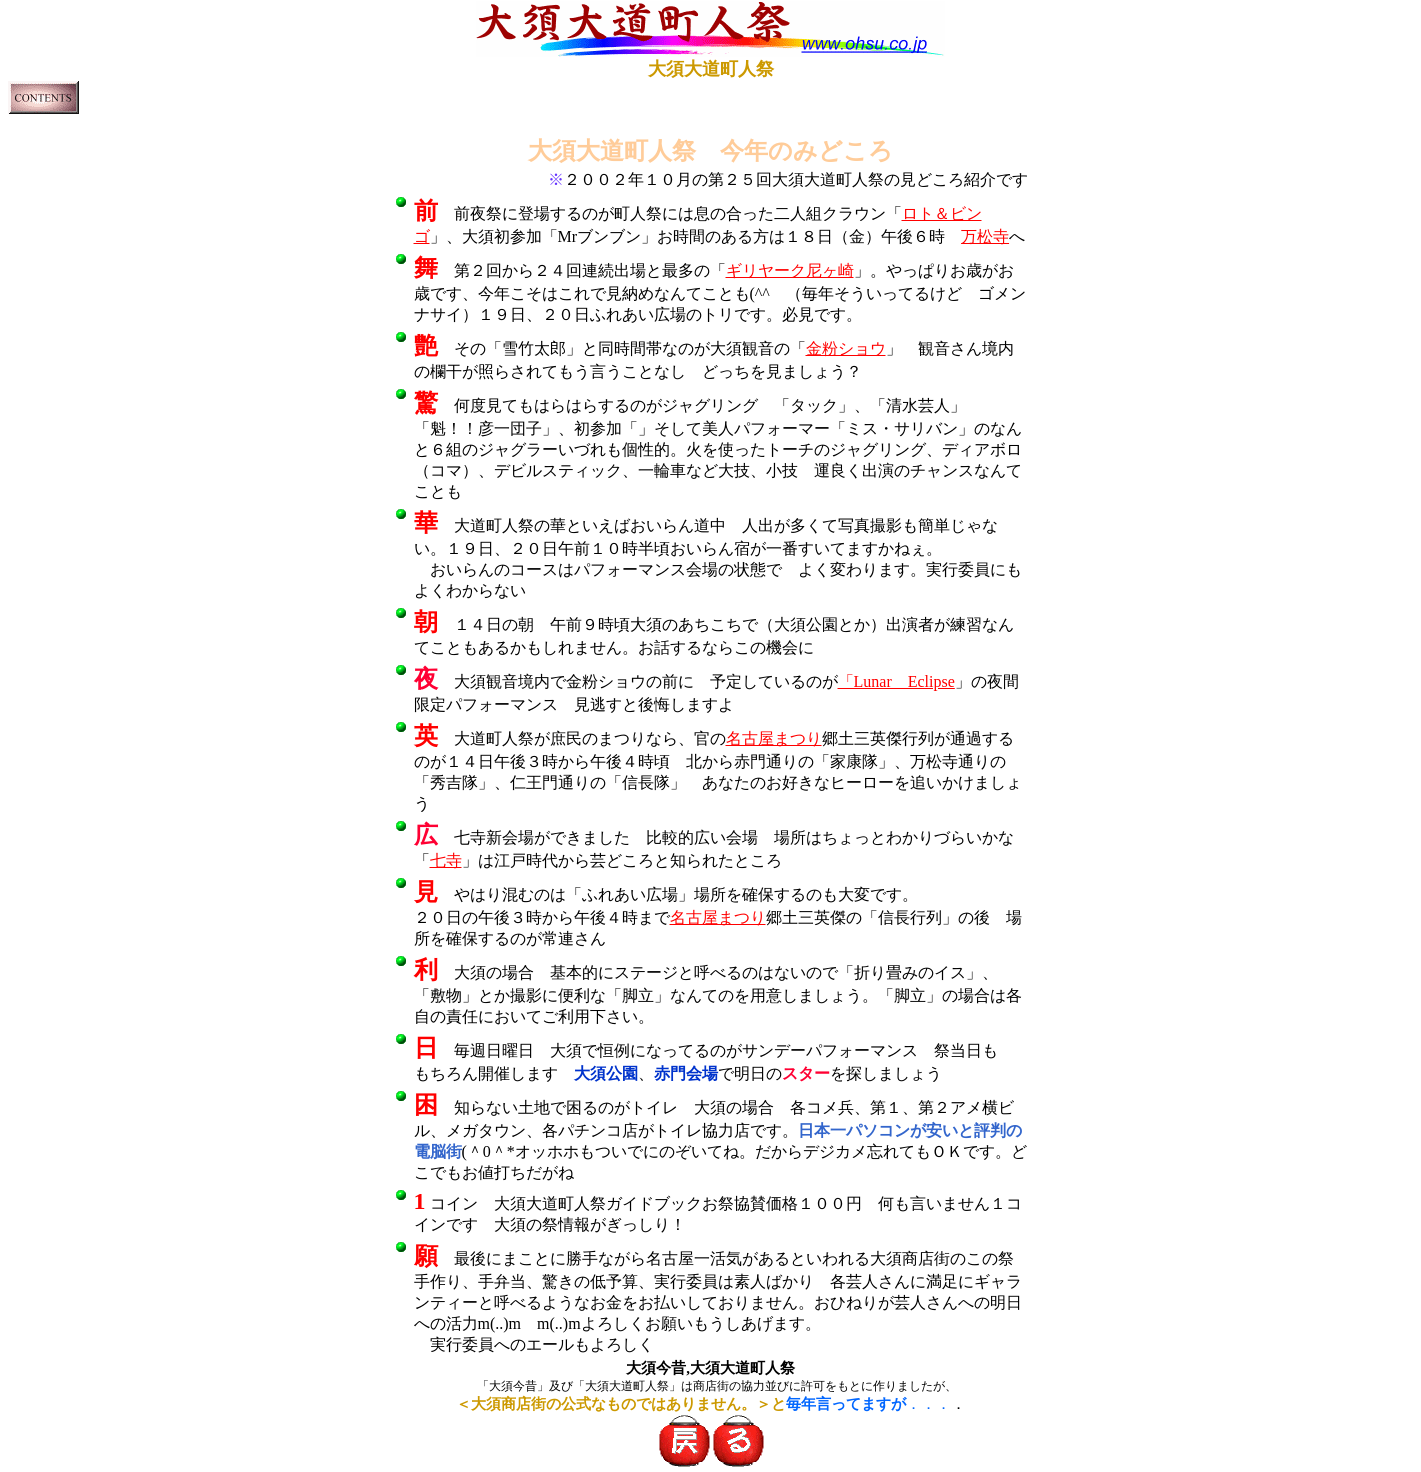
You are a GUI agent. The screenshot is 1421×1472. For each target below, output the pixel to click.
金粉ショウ (846, 348)
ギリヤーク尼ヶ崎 (790, 270)
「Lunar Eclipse (896, 681)
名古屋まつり (774, 738)
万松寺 (985, 236)
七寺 (446, 860)
